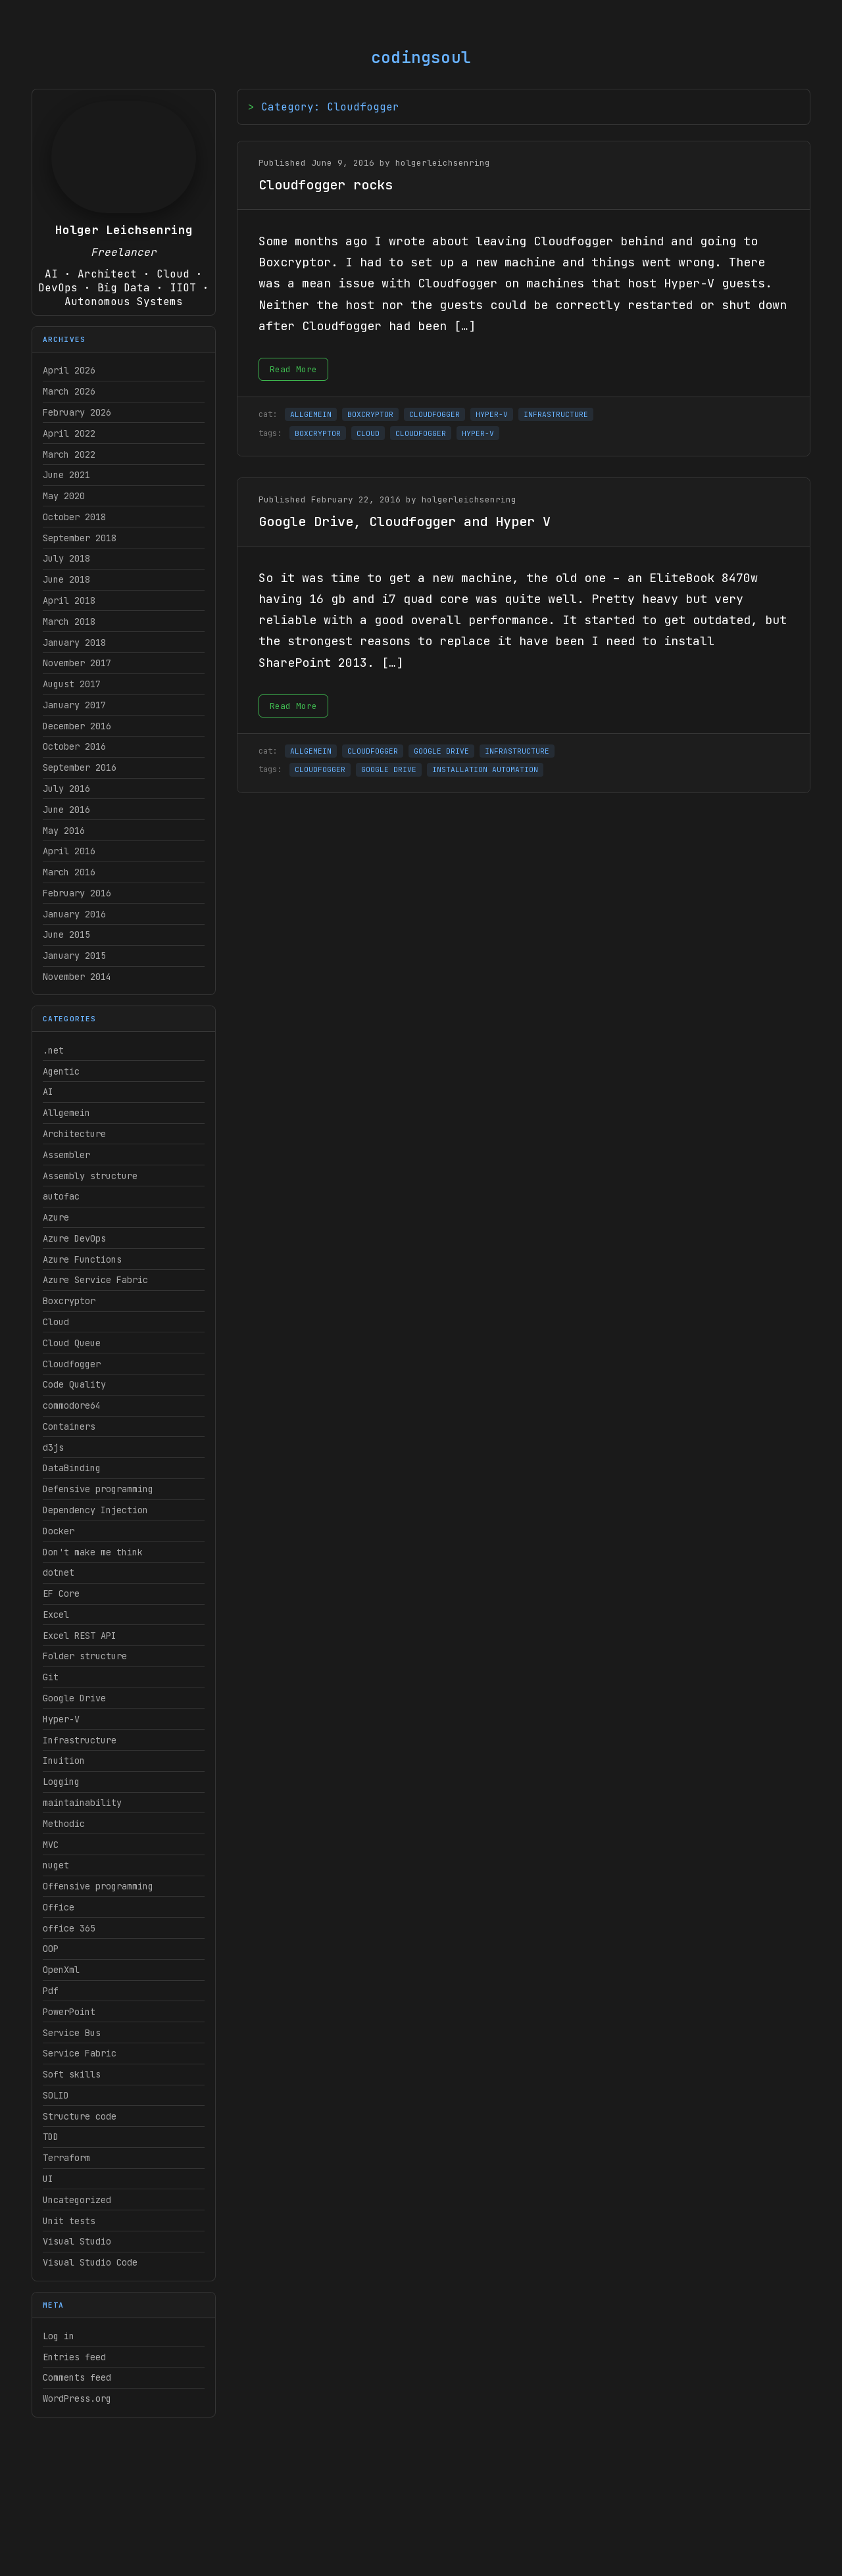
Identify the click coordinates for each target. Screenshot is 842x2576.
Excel (56, 1614)
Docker (58, 1531)
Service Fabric (79, 2053)
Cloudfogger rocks (326, 184)
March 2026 (69, 391)
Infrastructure (79, 1740)
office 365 (69, 1928)
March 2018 (69, 621)
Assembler (66, 1155)
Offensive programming (98, 1886)
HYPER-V (492, 414)
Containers (69, 1426)
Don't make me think (93, 1552)
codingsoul (421, 57)
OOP (51, 1949)
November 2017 (77, 663)
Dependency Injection (95, 1510)
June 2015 (66, 934)
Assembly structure (90, 1176)
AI (48, 1092)
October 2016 (74, 746)
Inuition (64, 1760)
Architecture (74, 1134)
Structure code (79, 2116)
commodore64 (72, 1405)
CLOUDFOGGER (434, 414)
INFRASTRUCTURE (556, 414)
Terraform (66, 2158)
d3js (53, 1447)
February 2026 (77, 412)
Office (58, 1907)
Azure (56, 1217)
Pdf (51, 1991)
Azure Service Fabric (95, 1280)
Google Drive (74, 1698)
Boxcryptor (69, 1301)
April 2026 (69, 370)
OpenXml (61, 1970)
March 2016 (69, 872)
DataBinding (72, 1468)
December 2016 (77, 726)
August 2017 (72, 684)
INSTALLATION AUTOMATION (485, 769)
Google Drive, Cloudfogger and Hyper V (405, 521)
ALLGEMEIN (311, 414)
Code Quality (74, 1384)
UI (48, 2179)
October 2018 (74, 517)
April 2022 (69, 433)
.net (53, 1050)
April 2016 (69, 851)
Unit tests (69, 2221)
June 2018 (66, 579)
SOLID (56, 2095)
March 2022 (69, 454)
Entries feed (74, 2357)
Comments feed (77, 2377)
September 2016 (79, 767)
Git (51, 1677)
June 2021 (66, 475)
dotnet (58, 1572)
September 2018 (79, 538)
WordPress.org (77, 2398)
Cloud (56, 1322)
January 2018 (74, 642)
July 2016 (66, 788)
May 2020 (64, 496)
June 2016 (66, 809)
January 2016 (74, 914)
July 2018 (66, 558)
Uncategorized (77, 2200)
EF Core (61, 1593)
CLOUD (368, 433)
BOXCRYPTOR (370, 414)
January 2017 (74, 705)
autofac (61, 1196)
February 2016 (77, 893)
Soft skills (72, 2074)
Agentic (61, 1071)
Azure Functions (82, 1259)
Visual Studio (77, 2241)
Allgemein (66, 1113)
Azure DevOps (74, 1238)
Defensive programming (98, 1489)
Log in (58, 2336)
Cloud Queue (72, 1343)
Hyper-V (61, 1719)
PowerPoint (69, 2012)
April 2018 (69, 600)
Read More (293, 369)
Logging (61, 1781)
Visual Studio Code (90, 2262)
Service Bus (72, 2033)
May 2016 (64, 831)
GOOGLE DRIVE (441, 751)
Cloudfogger (72, 1364)
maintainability (82, 1803)
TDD (51, 2137)
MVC (51, 1845)
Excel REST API (79, 1635)
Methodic (64, 1824)
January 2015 (74, 955)
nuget (56, 1865)
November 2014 (77, 977)
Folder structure (85, 1656)
